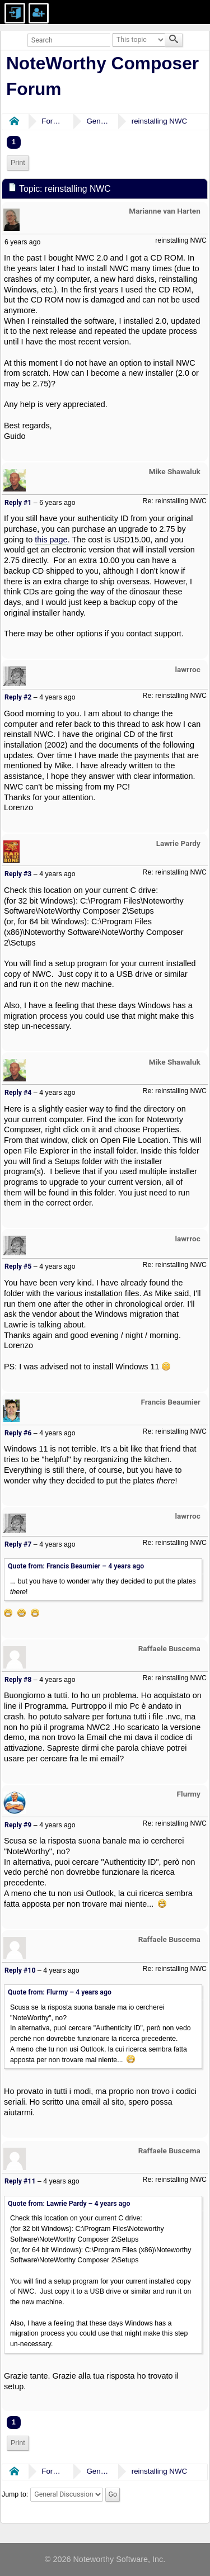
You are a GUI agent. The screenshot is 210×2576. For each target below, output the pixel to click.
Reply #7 (17, 1544)
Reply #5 (17, 1266)
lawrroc (187, 669)
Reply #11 (19, 2181)
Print (18, 163)
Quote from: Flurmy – (59, 1992)
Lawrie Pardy (178, 843)
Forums (52, 121)
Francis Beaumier (170, 1401)
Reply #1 (17, 503)
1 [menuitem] (14, 142)
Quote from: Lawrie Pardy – (69, 2204)
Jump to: (15, 2494)
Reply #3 (17, 874)
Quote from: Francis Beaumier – (76, 1566)
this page (51, 539)
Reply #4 (17, 1092)
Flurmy (188, 1793)
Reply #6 (17, 1433)
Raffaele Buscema (169, 1648)
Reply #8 (17, 1680)
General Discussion (97, 121)
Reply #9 (17, 1825)
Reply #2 (17, 697)
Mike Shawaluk (174, 471)
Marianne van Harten (164, 210)
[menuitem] (18, 163)
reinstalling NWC (159, 121)
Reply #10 (19, 1970)
